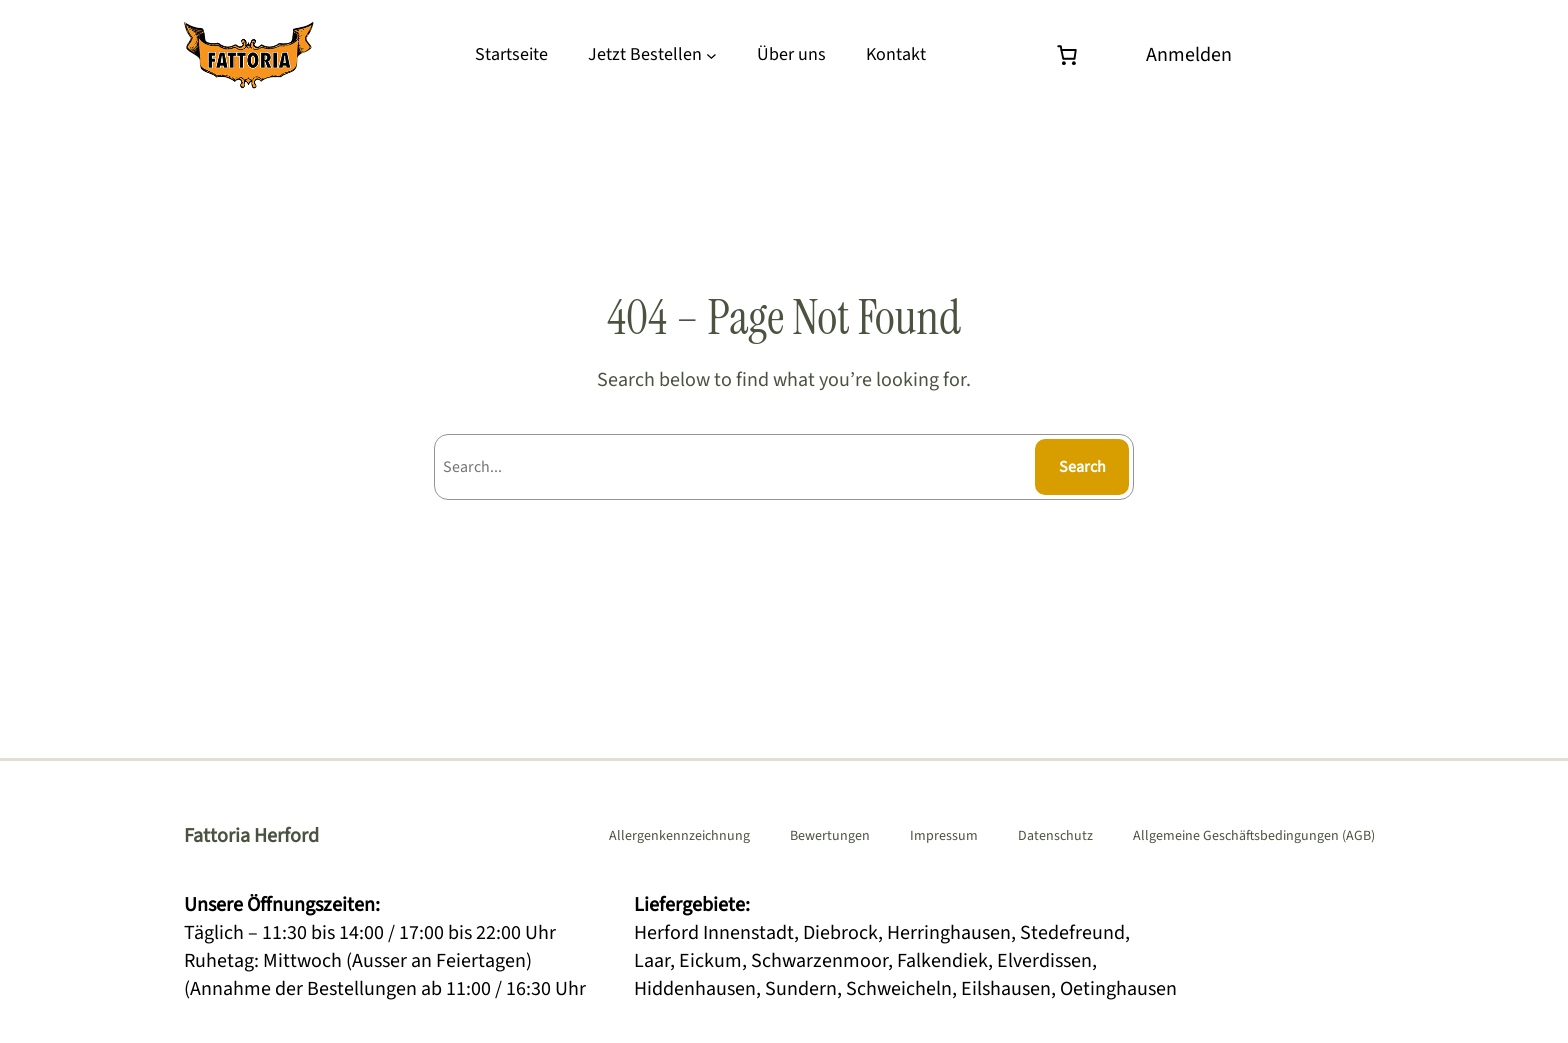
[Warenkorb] (1072, 55)
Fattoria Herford (251, 836)
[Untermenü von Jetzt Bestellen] (711, 55)
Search (1082, 467)
